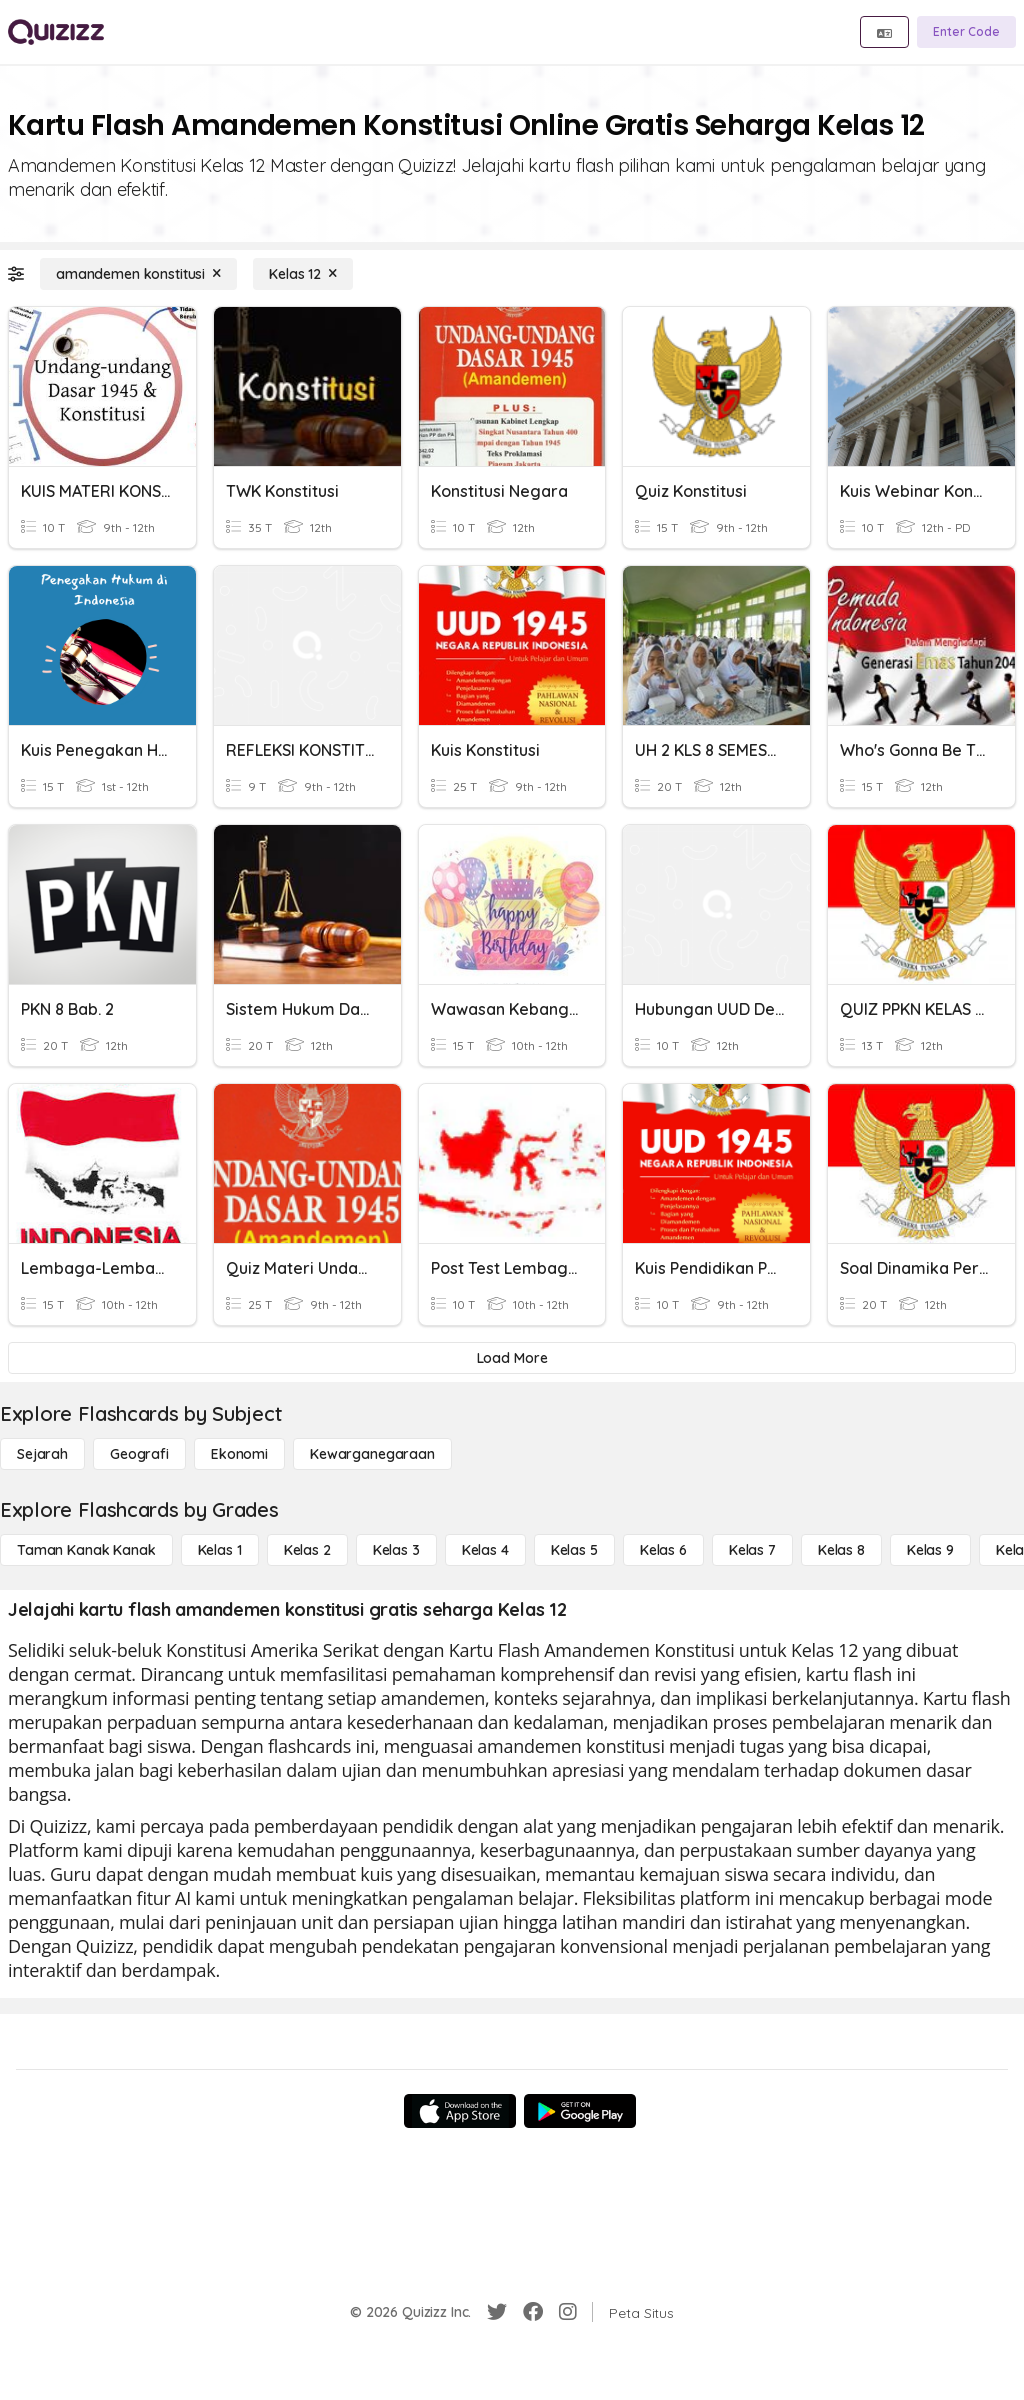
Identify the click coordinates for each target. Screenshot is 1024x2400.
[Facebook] (533, 2312)
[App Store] (460, 2111)
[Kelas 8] (841, 1550)
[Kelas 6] (663, 1550)
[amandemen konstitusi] (138, 274)
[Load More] (512, 1358)
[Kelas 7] (752, 1550)
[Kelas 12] (303, 274)
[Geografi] (139, 1454)
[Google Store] (580, 2111)
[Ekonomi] (239, 1454)
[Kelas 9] (930, 1550)
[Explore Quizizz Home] (56, 32)
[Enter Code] (966, 32)
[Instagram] (568, 2312)
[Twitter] (497, 2312)
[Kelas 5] (574, 1550)
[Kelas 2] (307, 1550)
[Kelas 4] (485, 1550)
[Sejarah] (42, 1454)
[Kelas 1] (220, 1550)
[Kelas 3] (396, 1550)
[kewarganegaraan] (372, 1454)
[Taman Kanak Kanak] (86, 1550)
